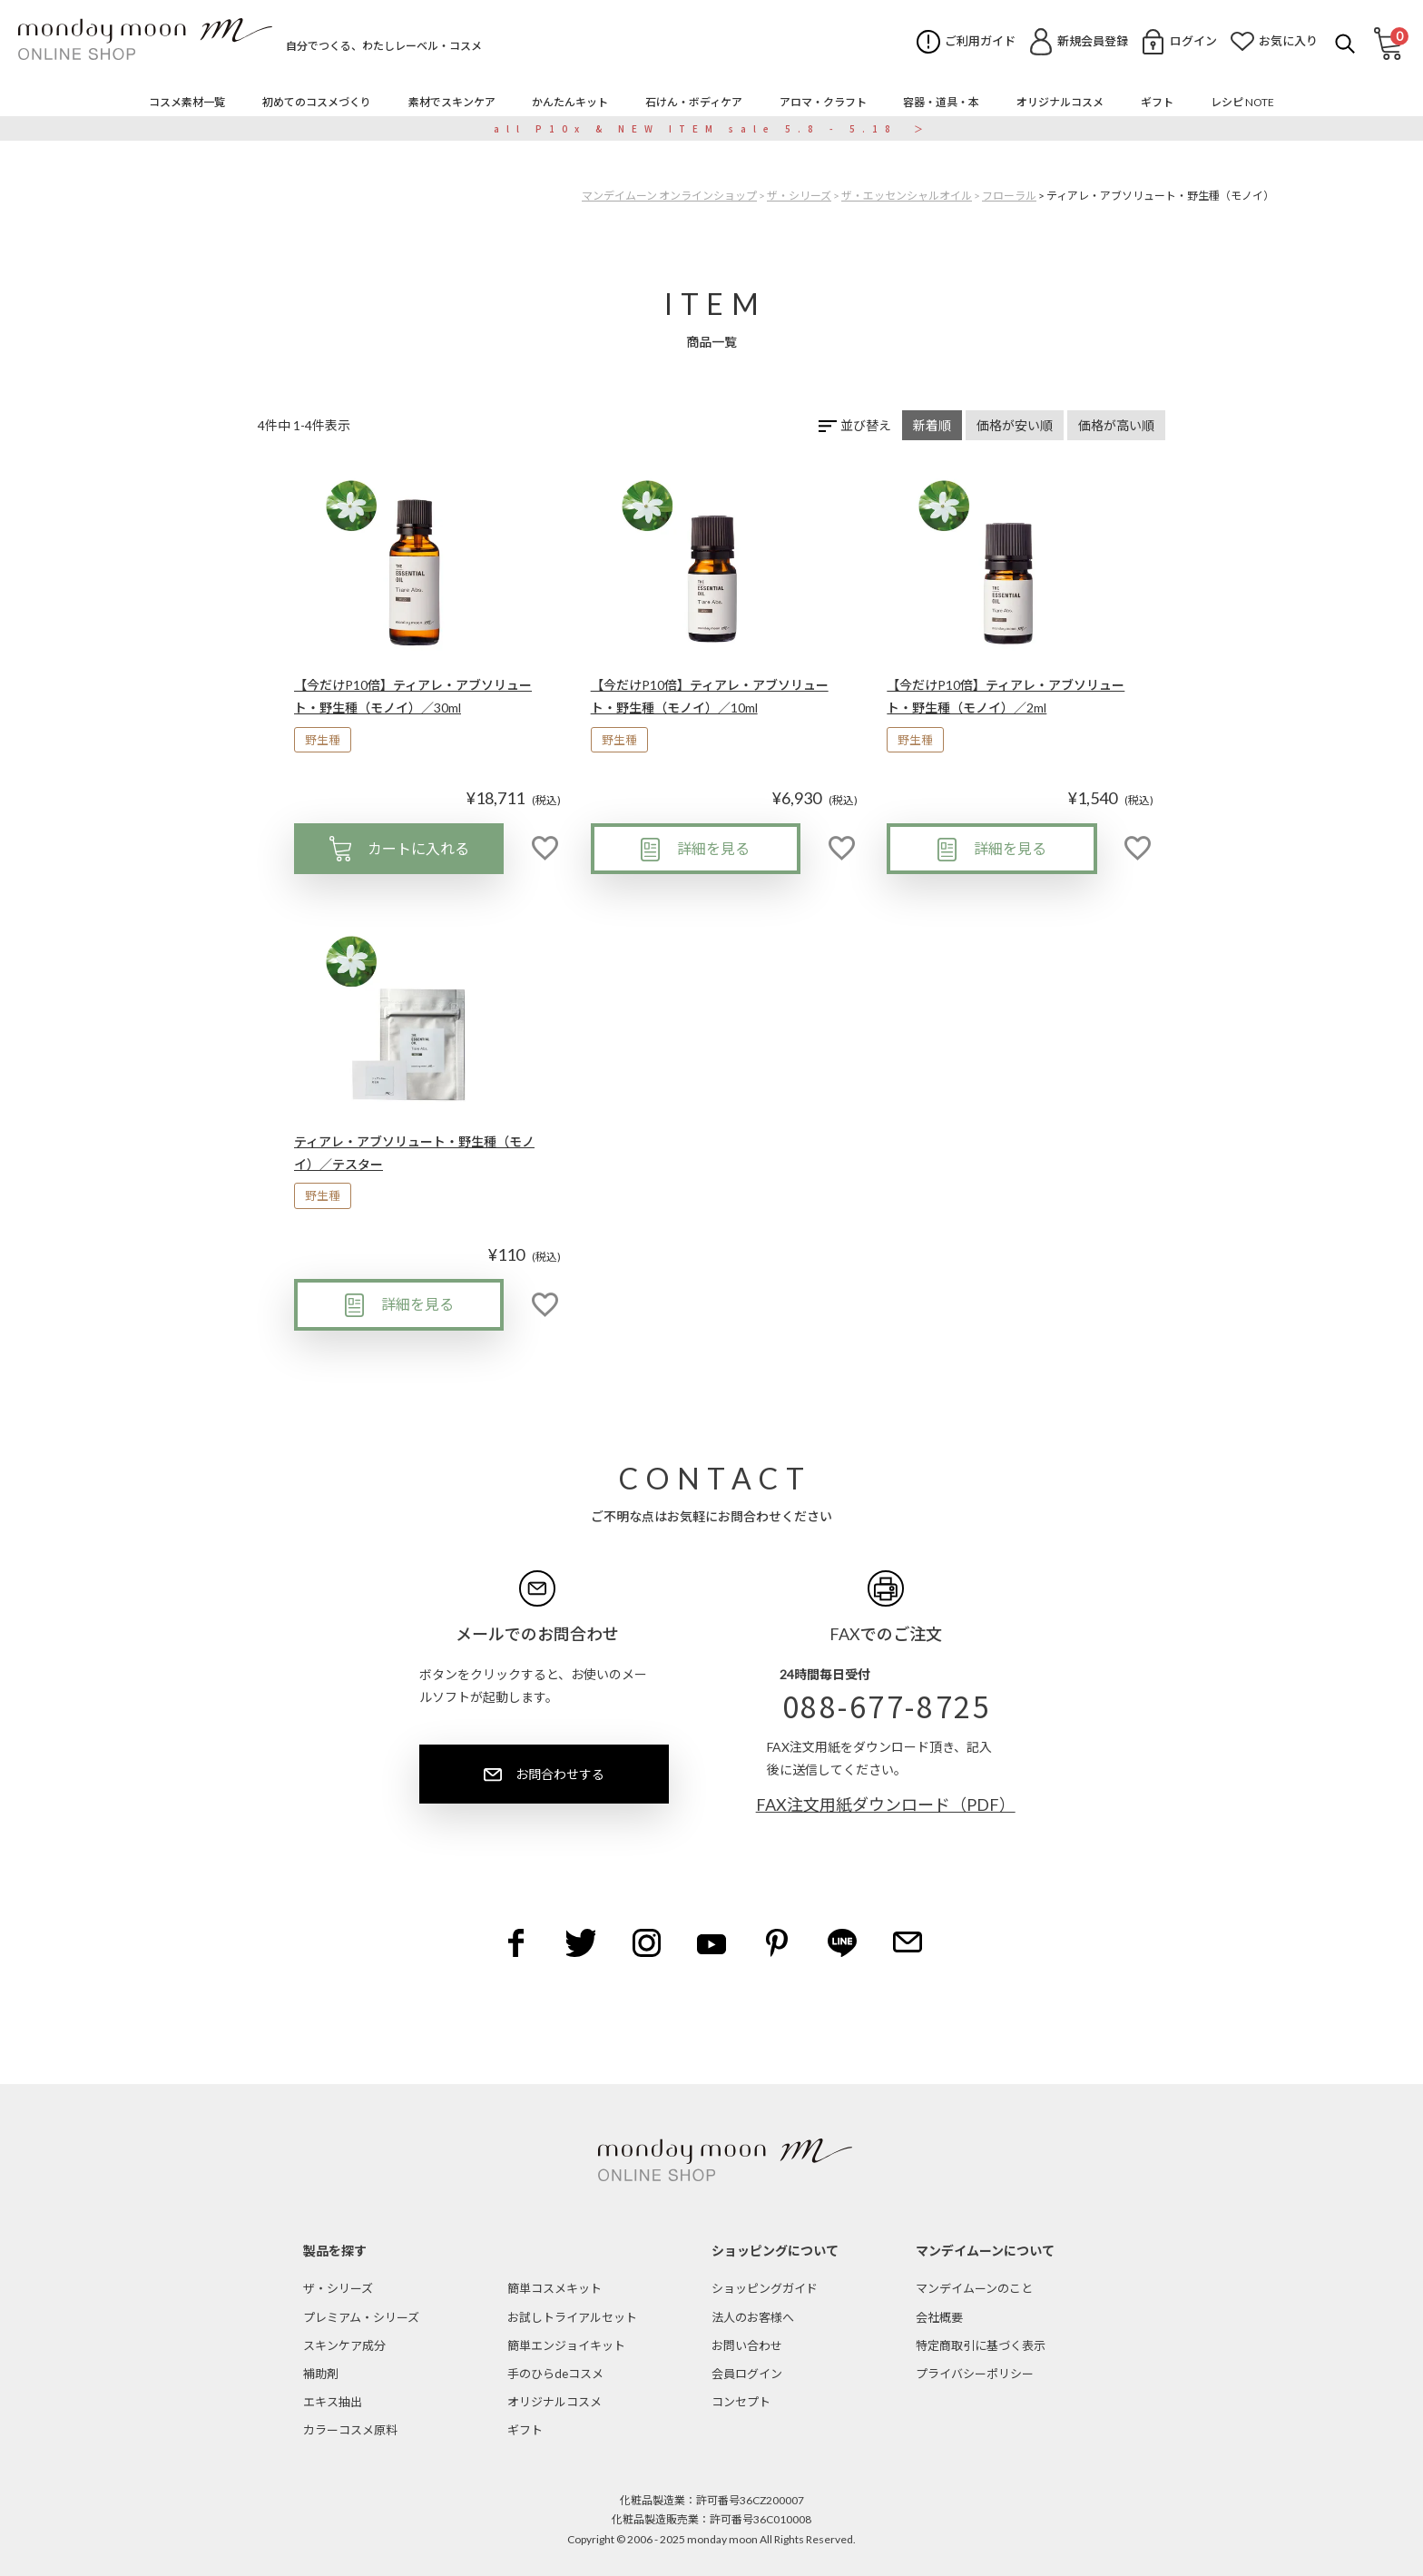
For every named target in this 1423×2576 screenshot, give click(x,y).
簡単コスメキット (554, 2288)
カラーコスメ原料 (350, 2430)
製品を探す (335, 2250)
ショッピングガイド (765, 2288)
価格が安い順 (1014, 425)
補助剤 (321, 2373)
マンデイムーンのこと (974, 2288)
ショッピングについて (775, 2250)
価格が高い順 (1116, 425)
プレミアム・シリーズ (361, 2317)
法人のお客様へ (753, 2317)
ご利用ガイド (980, 41)
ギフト (525, 2430)
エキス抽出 (332, 2401)
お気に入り (1288, 41)
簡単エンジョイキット (566, 2345)
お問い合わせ (747, 2345)
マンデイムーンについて (985, 2250)
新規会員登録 (1092, 41)
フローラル (1009, 195)
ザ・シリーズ (799, 195)
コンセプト (741, 2401)
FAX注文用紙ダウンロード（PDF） (886, 1804)
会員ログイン (747, 2373)
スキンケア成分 (344, 2345)
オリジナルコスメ (554, 2401)
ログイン (1193, 41)
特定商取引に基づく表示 (980, 2345)
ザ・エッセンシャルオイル (906, 195)
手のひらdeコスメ (555, 2373)
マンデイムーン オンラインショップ (669, 195)
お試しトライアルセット (572, 2317)
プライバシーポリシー (975, 2373)
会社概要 (939, 2317)
